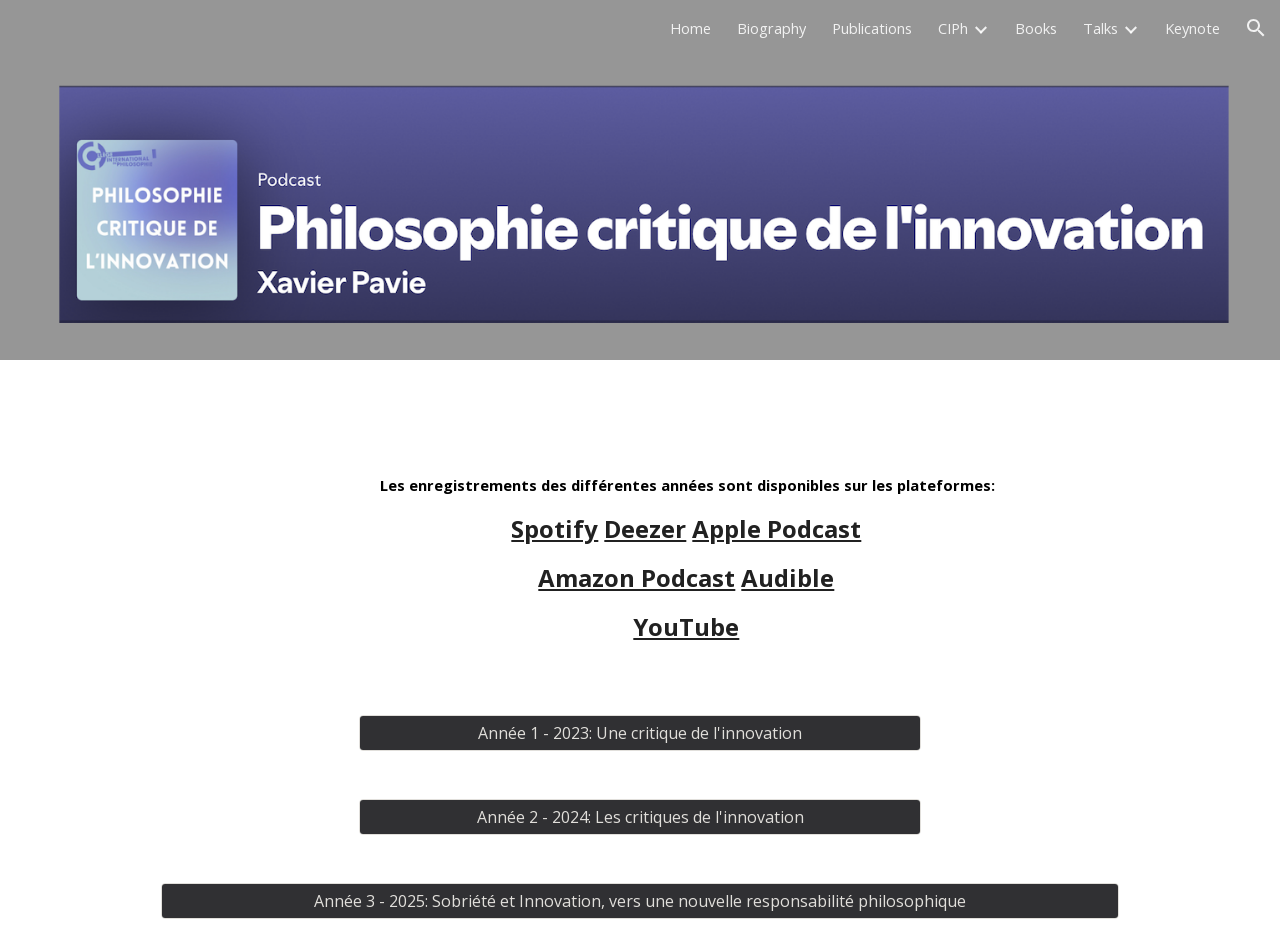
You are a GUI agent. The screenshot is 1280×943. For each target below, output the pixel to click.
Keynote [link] (1192, 28)
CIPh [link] (953, 28)
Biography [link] (771, 28)
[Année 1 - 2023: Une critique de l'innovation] (640, 733)
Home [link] (690, 28)
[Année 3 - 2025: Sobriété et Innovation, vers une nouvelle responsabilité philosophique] (639, 901)
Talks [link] (1100, 28)
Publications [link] (872, 28)
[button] (1256, 28)
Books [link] (1036, 28)
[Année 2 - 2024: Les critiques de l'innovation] (640, 817)
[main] (689, 558)
